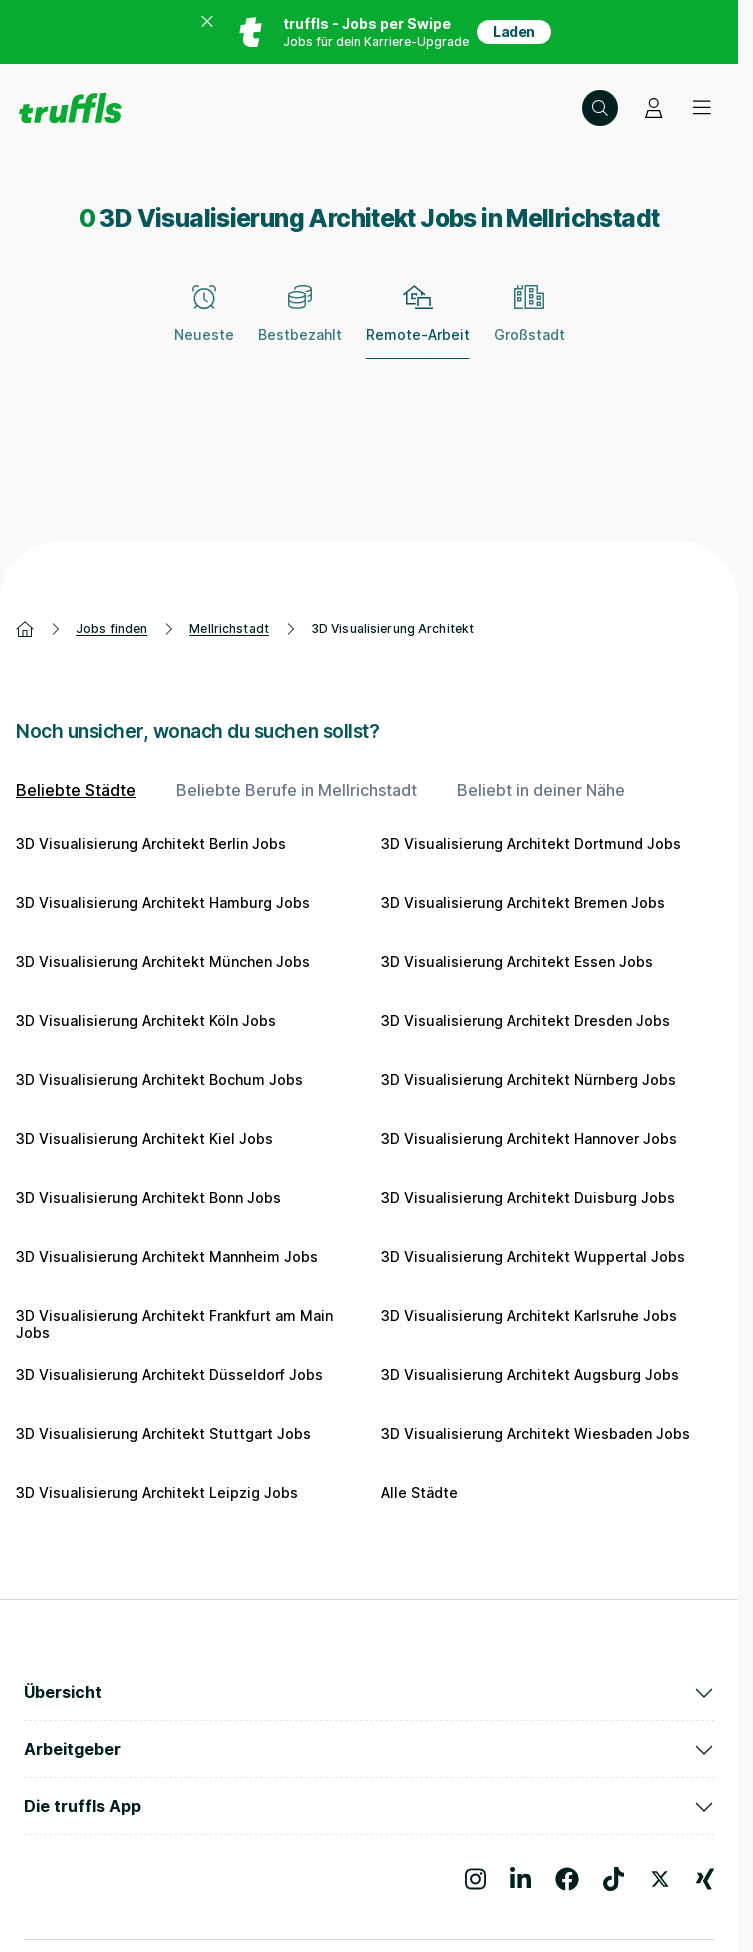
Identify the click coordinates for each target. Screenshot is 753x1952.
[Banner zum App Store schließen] (207, 32)
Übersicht (369, 1692)
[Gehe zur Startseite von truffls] (70, 108)
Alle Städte (419, 1492)
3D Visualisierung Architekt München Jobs (163, 961)
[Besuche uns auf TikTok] (613, 1879)
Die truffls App (369, 1806)
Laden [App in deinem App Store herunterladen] (514, 31)
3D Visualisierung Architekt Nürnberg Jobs (528, 1079)
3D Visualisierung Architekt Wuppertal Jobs (533, 1256)
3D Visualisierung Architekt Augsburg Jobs (530, 1374)
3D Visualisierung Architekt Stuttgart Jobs (163, 1433)
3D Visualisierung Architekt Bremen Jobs (523, 902)
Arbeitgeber (369, 1749)
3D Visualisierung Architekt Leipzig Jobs (157, 1492)
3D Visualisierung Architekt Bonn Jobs (148, 1197)
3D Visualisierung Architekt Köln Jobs (146, 1020)
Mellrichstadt (229, 628)
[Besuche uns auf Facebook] (567, 1879)
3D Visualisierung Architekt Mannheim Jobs (167, 1256)
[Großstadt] (529, 325)
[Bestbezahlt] (300, 325)
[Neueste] (204, 325)
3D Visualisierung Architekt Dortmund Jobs (531, 843)
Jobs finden (111, 628)
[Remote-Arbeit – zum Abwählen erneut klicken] (418, 325)
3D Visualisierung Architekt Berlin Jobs (151, 843)
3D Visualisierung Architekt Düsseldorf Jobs (169, 1374)
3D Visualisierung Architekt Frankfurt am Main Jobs (174, 1324)
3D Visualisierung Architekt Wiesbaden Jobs (535, 1433)
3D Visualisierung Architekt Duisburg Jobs (528, 1197)
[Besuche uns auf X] (660, 1879)
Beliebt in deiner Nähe (541, 790)
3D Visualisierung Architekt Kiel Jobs (144, 1138)
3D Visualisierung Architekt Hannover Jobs (529, 1138)
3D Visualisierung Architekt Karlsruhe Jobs (529, 1315)
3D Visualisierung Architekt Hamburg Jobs (163, 902)
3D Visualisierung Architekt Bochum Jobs (159, 1079)
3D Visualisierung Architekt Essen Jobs (517, 961)
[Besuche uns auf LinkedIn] (520, 1879)
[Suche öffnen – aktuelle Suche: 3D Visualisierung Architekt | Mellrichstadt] (600, 108)
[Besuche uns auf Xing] (705, 1879)
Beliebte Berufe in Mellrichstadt (296, 790)
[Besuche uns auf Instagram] (475, 1879)
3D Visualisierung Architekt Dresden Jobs (525, 1020)
